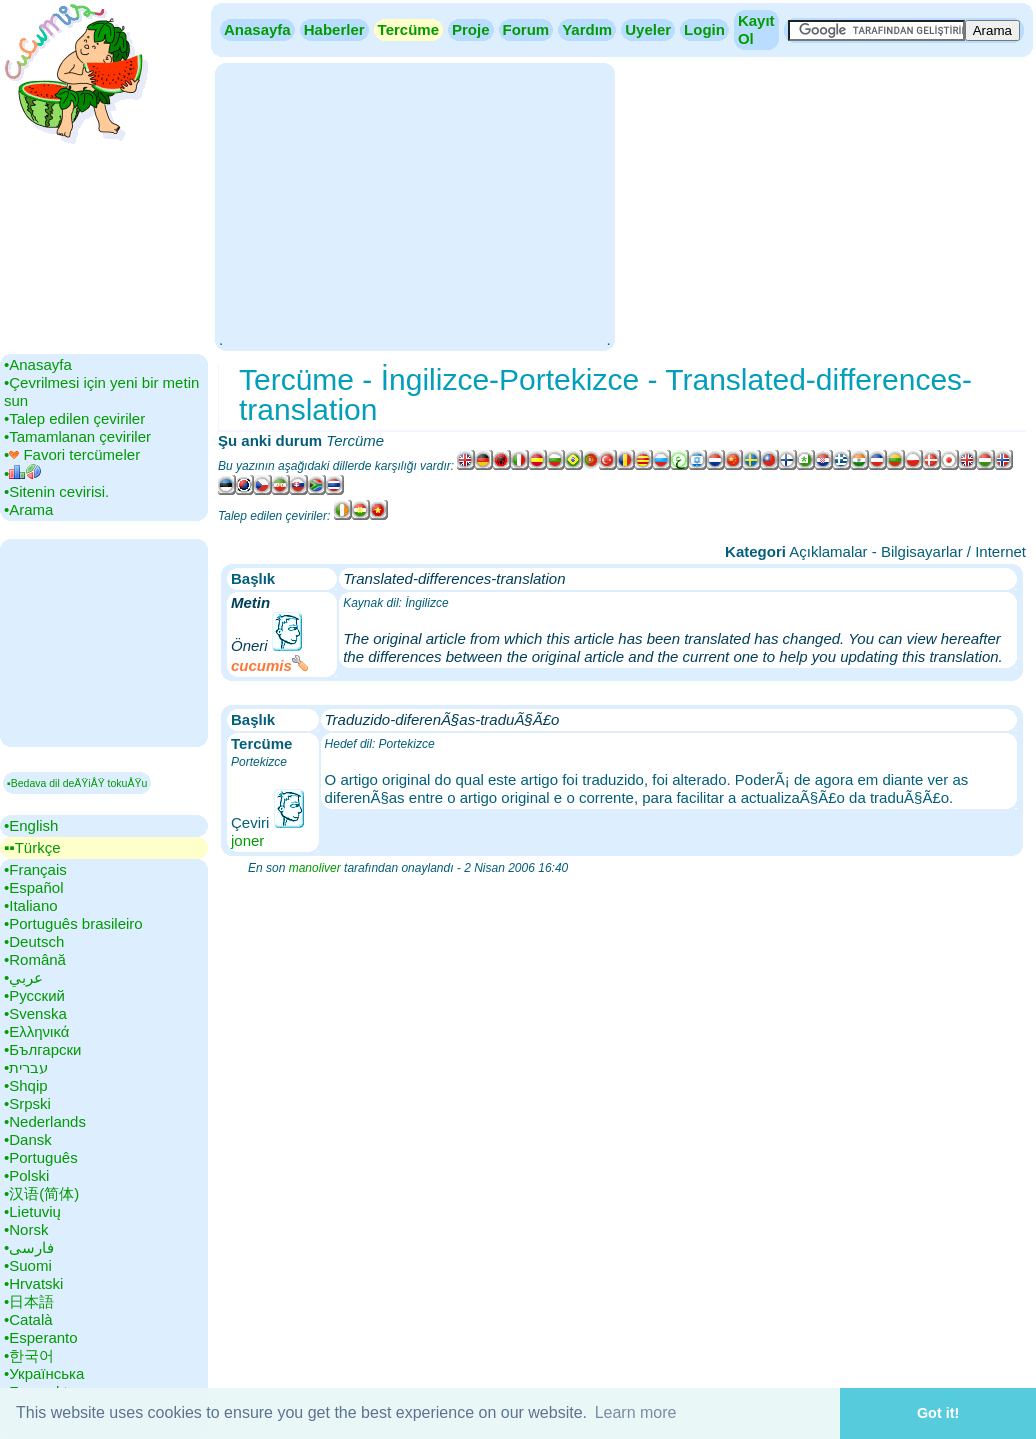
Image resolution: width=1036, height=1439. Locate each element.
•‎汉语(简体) (41, 1193)
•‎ (22, 473)
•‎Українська (44, 1373)
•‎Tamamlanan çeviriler (77, 436)
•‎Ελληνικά (36, 1031)
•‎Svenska (35, 1013)
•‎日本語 (29, 1301)
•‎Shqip (26, 1085)
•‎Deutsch (34, 941)
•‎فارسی (29, 1247)
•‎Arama (28, 509)
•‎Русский (34, 995)
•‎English (31, 825)
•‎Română (35, 959)
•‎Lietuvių (32, 1211)
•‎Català (28, 1319)
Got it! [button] (938, 1413)
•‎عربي (23, 977)
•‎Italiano (31, 905)
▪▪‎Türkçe (32, 847)
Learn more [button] (636, 1412)
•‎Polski (26, 1175)
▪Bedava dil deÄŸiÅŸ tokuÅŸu (77, 783)
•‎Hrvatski (33, 1283)
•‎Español (33, 887)
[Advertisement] (414, 205)
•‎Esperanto (41, 1337)
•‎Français (35, 869)
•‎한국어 (29, 1355)
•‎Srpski (27, 1103)
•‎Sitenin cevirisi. (56, 491)
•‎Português (41, 1157)
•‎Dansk (28, 1139)
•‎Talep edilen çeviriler (74, 418)
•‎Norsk (26, 1229)
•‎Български (43, 1049)
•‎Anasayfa (38, 364)
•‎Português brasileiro (73, 923)
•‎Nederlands (45, 1121)
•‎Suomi (28, 1265)
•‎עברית (26, 1067)
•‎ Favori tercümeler (72, 454)
